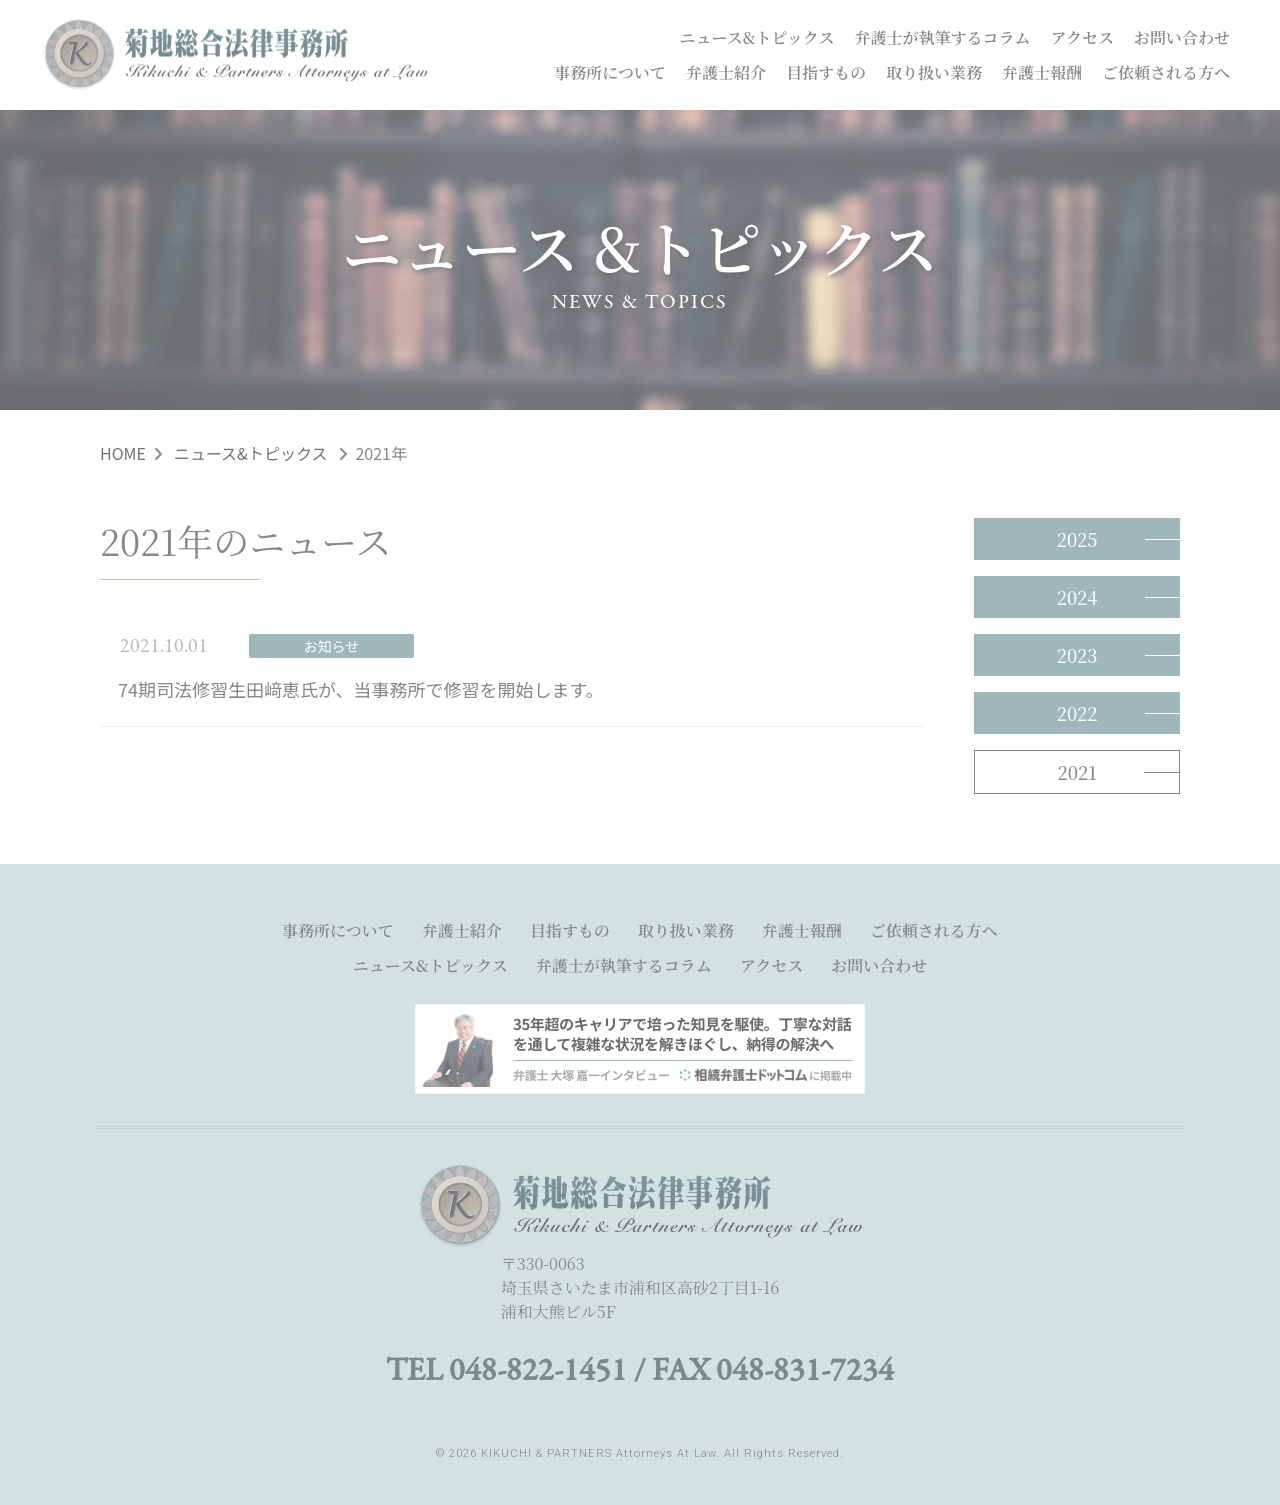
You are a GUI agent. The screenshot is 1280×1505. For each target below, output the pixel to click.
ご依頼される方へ (1166, 72)
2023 (1077, 655)
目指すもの (826, 72)
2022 (1077, 713)
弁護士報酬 (1042, 72)
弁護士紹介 (726, 72)
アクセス (1082, 37)
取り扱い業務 (934, 72)
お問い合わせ (1182, 37)
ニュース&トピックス (757, 37)
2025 (1077, 539)
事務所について (610, 72)
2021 (1077, 772)
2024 (1077, 597)
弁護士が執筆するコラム (943, 37)
